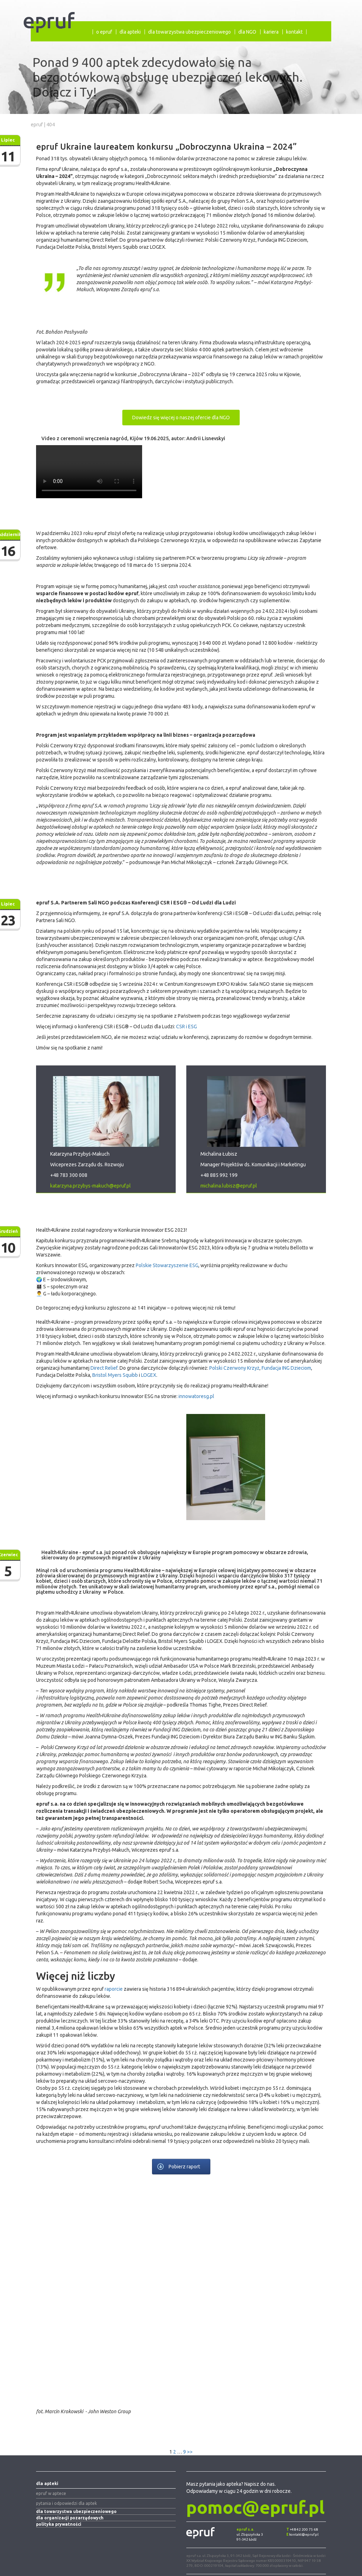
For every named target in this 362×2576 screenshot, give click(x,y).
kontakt (294, 32)
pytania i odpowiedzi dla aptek (66, 2503)
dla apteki (130, 32)
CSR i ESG (186, 1026)
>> (190, 2452)
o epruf (104, 32)
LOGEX (148, 1375)
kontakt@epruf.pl (304, 2534)
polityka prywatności (58, 2524)
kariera (271, 32)
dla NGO (247, 32)
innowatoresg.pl (196, 1396)
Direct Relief (103, 1368)
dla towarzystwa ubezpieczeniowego (189, 32)
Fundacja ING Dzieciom (286, 1368)
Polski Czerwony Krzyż (234, 1368)
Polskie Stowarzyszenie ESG (167, 1265)
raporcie (114, 1989)
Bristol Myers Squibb (115, 1375)
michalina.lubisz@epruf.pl (228, 1186)
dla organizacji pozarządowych (70, 2517)
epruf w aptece (51, 2493)
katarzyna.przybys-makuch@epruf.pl (90, 1186)
